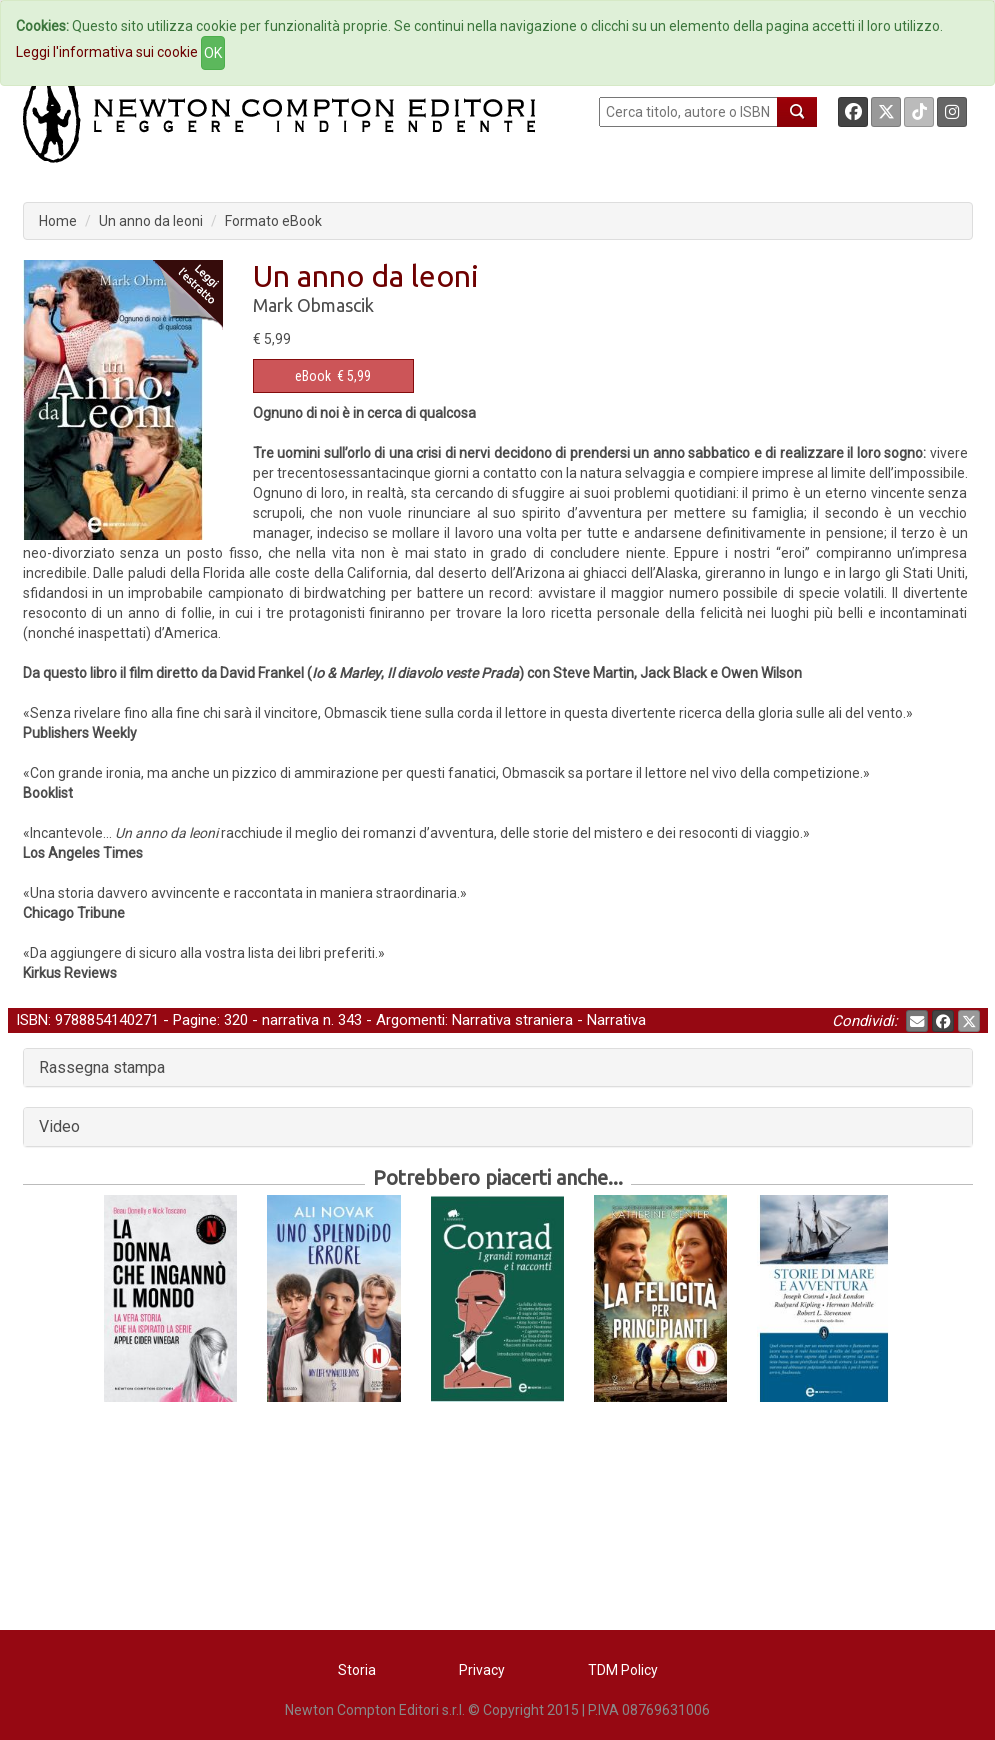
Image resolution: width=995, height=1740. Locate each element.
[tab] (498, 1068)
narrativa (290, 1020)
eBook (313, 376)
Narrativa (616, 1020)
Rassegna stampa (102, 1067)
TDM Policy (623, 1670)
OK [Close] (213, 53)
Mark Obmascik (313, 305)
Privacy (482, 1670)
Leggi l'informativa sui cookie (107, 52)
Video (59, 1126)
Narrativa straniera (512, 1020)
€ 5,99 (333, 376)
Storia (357, 1670)
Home (58, 221)
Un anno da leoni (151, 221)
